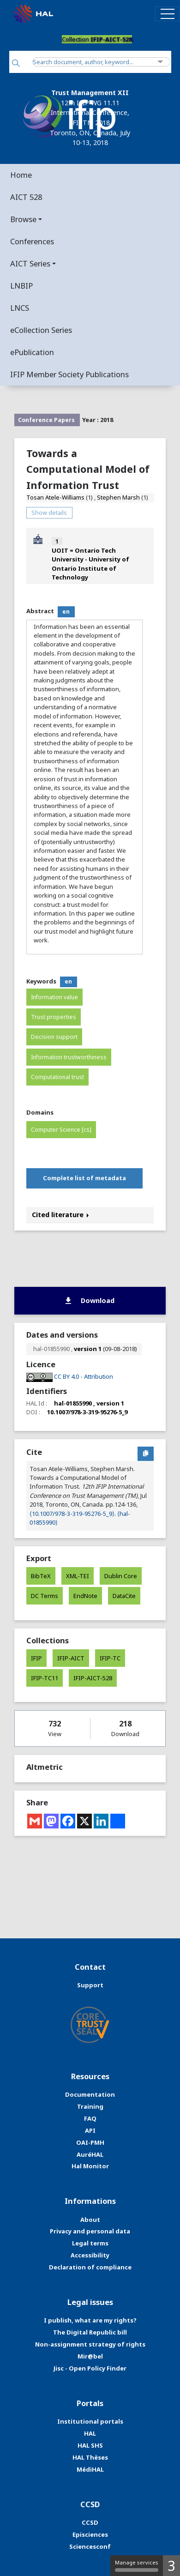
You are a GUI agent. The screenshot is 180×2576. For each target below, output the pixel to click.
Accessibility (90, 2255)
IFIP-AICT (70, 1658)
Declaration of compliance (90, 2267)
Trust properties (53, 1017)
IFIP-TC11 (44, 1678)
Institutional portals (90, 2421)
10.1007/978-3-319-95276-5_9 (87, 1412)
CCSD (90, 2522)
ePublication (32, 352)
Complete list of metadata (84, 1178)
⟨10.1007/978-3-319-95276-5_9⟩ (72, 1513)
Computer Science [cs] (61, 1130)
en (66, 611)
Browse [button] (23, 219)
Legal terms (90, 2243)
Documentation (90, 2094)
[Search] (16, 64)
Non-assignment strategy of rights (90, 2344)
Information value (54, 997)
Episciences (90, 2534)
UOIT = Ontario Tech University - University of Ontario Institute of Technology (90, 563)
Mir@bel (90, 2356)
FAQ (90, 2118)
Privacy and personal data (90, 2231)
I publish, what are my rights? (90, 2320)
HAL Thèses (90, 2457)
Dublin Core (120, 1576)
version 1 (88, 1349)
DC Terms (44, 1596)
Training (90, 2106)
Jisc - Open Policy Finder (90, 2368)
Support (90, 1985)
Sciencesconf (90, 2546)
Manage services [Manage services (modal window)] (136, 2565)
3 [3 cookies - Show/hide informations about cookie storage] (171, 2565)
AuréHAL (90, 2154)
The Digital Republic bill (90, 2332)
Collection (97, 39)
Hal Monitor (90, 2166)
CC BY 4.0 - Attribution (83, 1376)
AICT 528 (26, 197)
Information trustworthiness (69, 1057)
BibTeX (41, 1576)
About (90, 2219)
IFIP (36, 1658)
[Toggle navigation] (167, 13)
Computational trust (57, 1077)
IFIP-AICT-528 (92, 1678)
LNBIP (21, 285)
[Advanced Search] (160, 62)
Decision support (54, 1037)
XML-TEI (77, 1576)
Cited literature (60, 1214)
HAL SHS (90, 2445)
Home (21, 174)
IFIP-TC (110, 1658)
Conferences (32, 241)
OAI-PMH (90, 2142)
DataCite (124, 1596)
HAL (90, 2433)
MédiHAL (90, 2469)
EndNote (85, 1596)
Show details (49, 512)
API (90, 2130)
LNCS (19, 307)
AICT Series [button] (30, 263)
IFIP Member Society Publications (69, 374)
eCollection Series (41, 330)
